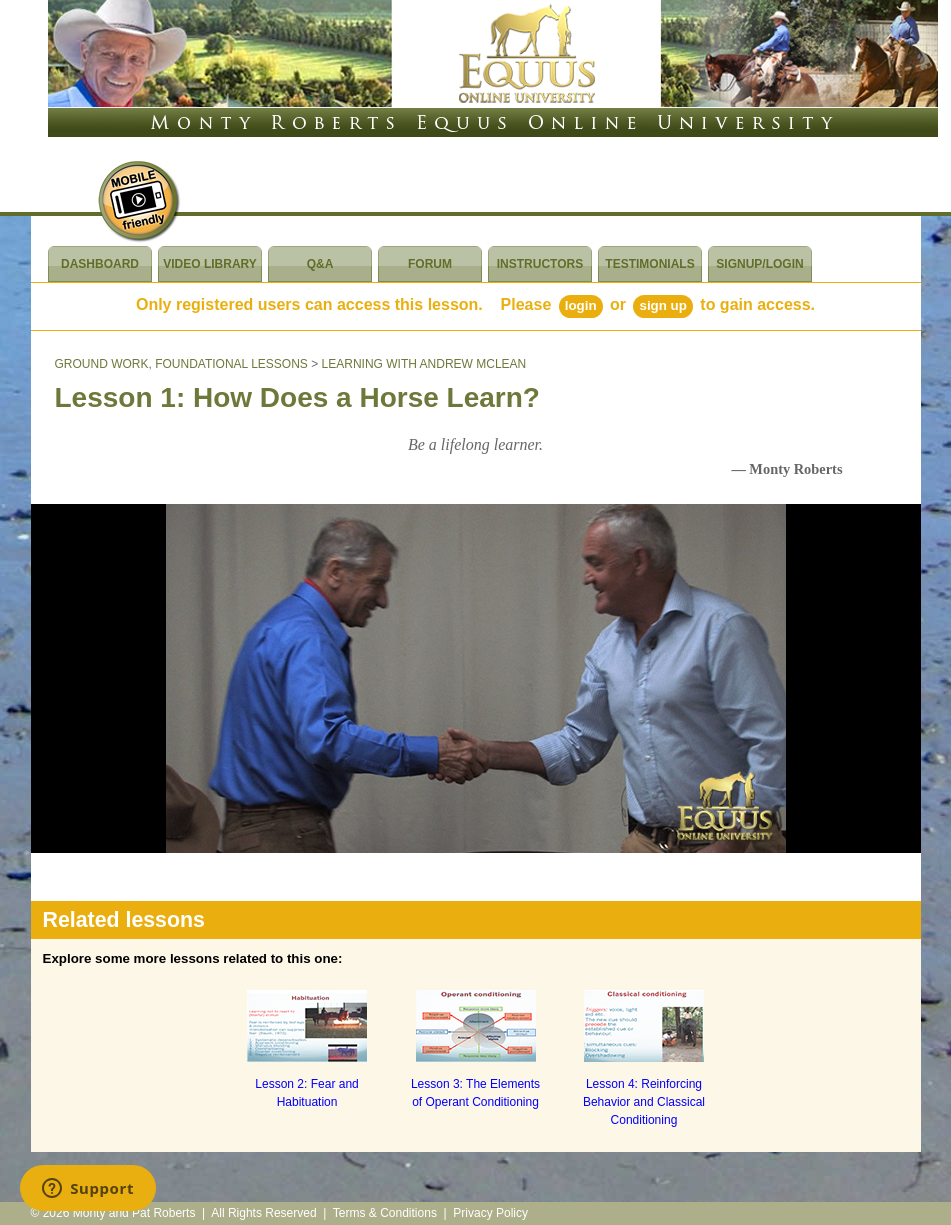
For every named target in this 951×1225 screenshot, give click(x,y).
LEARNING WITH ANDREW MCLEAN (424, 364)
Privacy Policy (490, 1213)
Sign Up (662, 305)
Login (581, 305)
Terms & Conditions (385, 1213)
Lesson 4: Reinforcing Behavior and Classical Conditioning (644, 1102)
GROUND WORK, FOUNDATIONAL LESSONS (181, 364)
